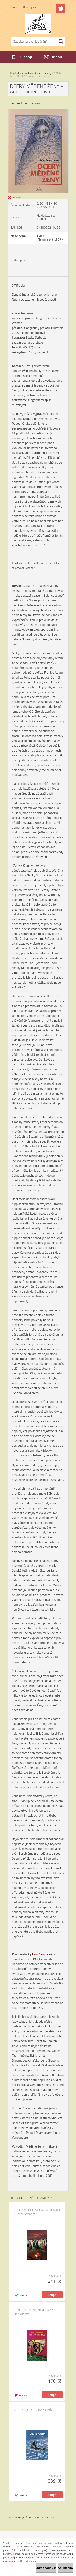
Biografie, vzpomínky (39, 73)
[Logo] (38, 24)
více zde (30, 568)
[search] (60, 41)
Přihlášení (15, 7)
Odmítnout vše (46, 2567)
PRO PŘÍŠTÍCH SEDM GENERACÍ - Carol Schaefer (37, 2212)
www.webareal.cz (45, 2517)
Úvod (13, 73)
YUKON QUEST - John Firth (33, 2410)
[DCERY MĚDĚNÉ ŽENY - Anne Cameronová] (38, 110)
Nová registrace (31, 7)
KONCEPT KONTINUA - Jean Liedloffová (34, 2312)
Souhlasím (65, 2567)
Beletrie (22, 73)
